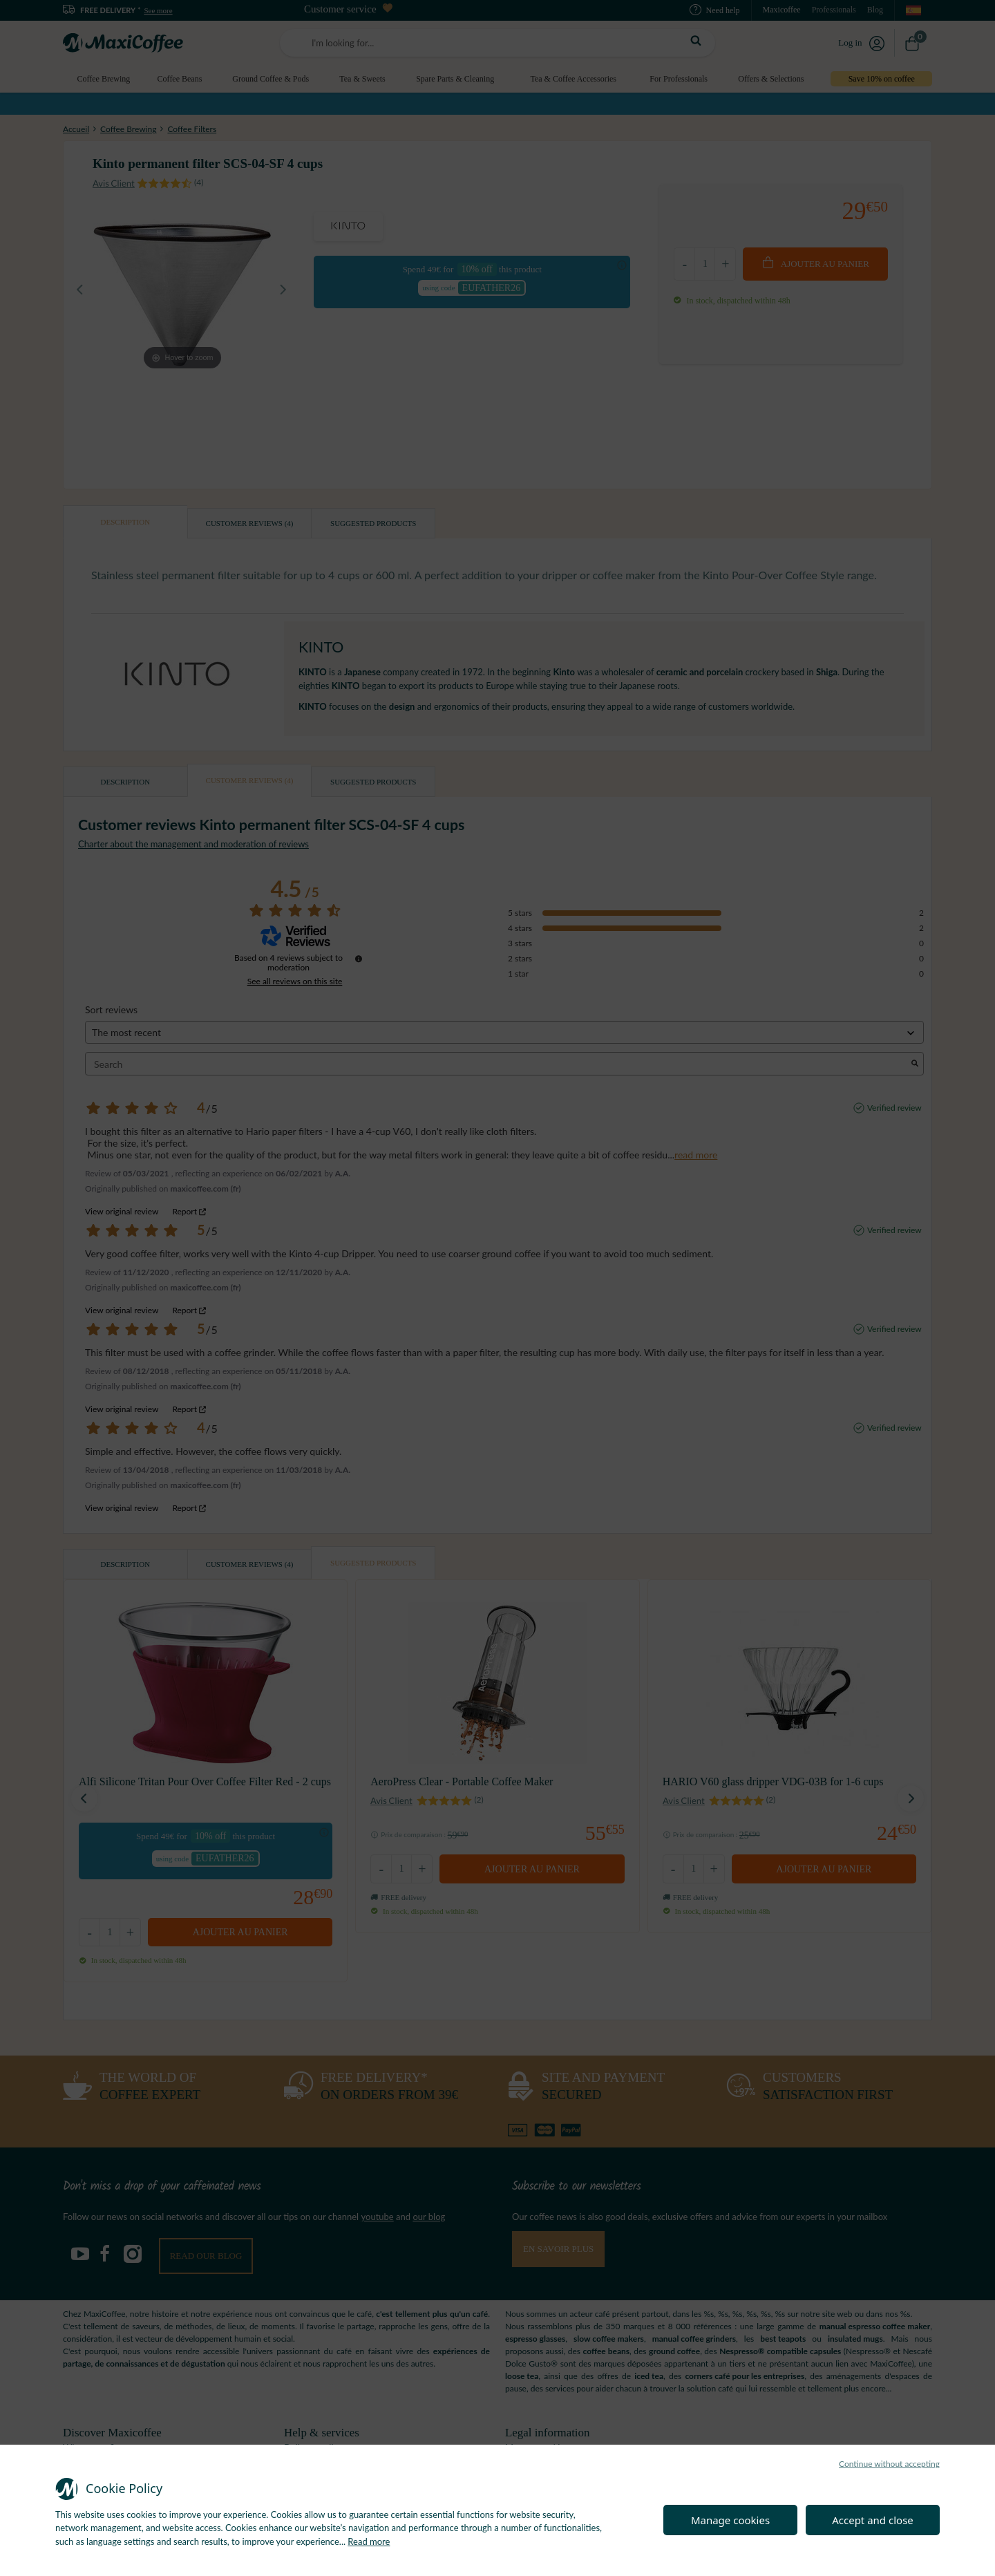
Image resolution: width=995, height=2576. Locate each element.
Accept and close (872, 2520)
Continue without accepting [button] (889, 2464)
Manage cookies (730, 2520)
